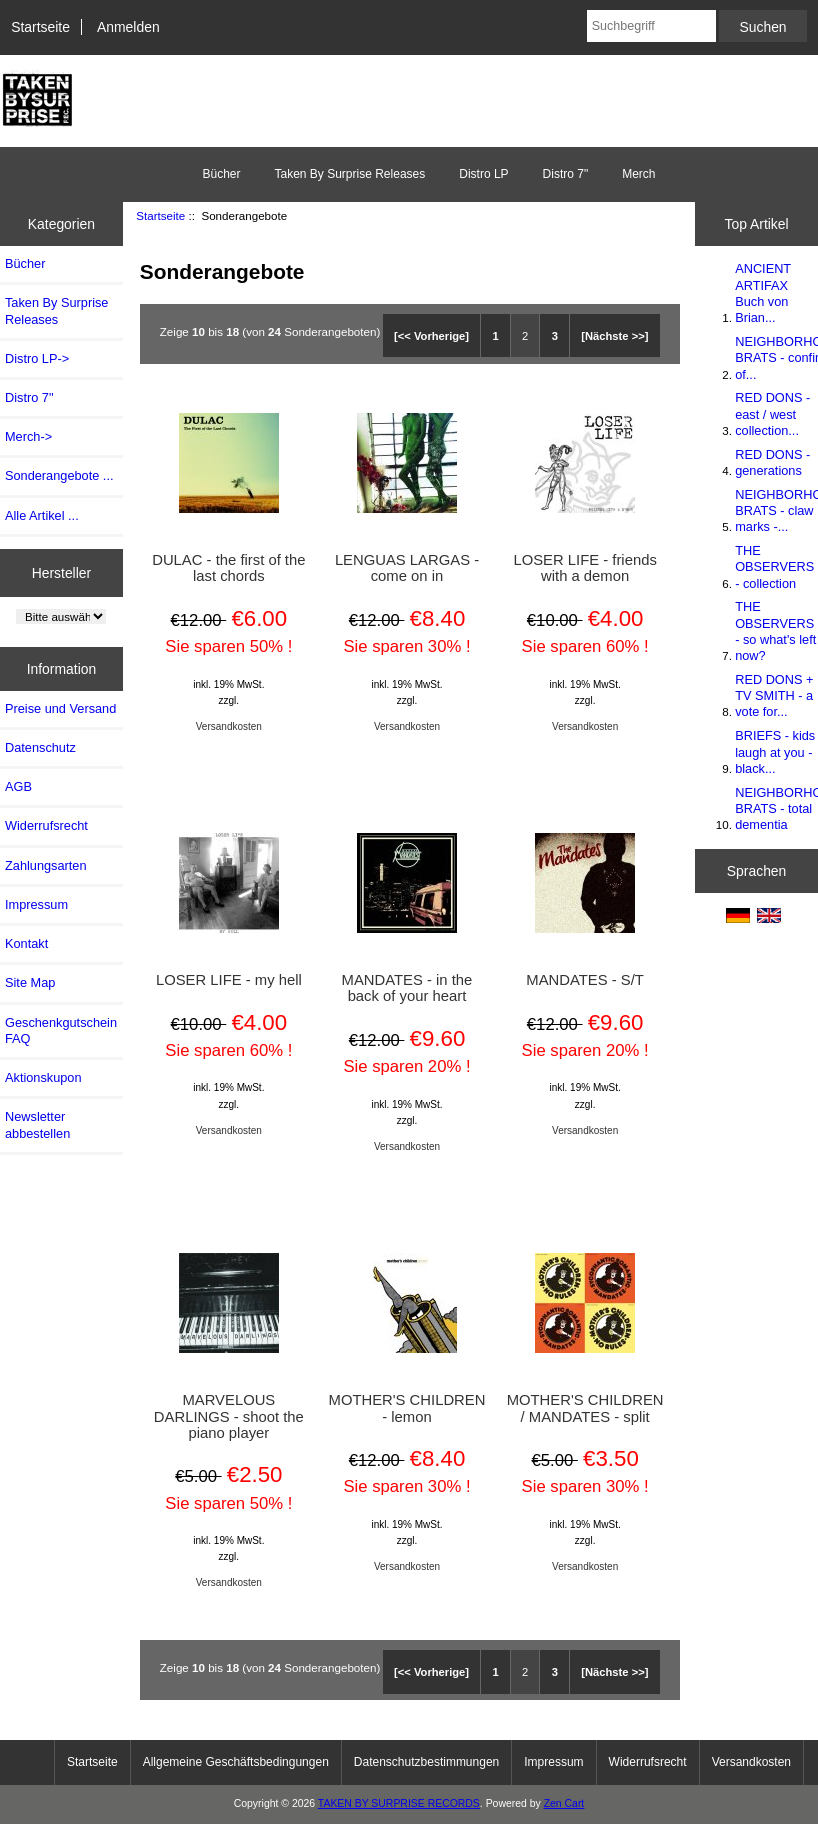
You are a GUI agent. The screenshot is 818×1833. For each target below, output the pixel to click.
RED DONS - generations (772, 462)
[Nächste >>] (614, 336)
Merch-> (28, 436)
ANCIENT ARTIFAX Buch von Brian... (763, 293)
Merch (638, 174)
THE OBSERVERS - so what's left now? (775, 631)
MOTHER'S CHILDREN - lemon (407, 1408)
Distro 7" (566, 174)
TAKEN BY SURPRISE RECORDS (399, 1803)
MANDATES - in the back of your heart (407, 988)
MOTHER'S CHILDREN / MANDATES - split (585, 1408)
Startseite (40, 27)
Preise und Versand (60, 708)
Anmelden (128, 27)
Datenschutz (40, 747)
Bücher (221, 174)
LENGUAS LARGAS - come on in (407, 568)
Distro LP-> (37, 358)
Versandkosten (229, 726)
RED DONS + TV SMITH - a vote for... (774, 695)
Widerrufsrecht (46, 825)
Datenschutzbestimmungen (426, 1762)
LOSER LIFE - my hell (229, 980)
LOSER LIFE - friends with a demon (584, 568)
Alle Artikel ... (42, 515)
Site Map (30, 982)
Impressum (36, 904)
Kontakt (26, 943)
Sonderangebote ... (59, 475)
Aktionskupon (43, 1077)
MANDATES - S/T (585, 980)
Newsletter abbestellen (37, 1124)
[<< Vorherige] (431, 336)
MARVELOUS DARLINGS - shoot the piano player (229, 1416)
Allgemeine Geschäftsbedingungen (236, 1762)
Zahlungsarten (46, 865)
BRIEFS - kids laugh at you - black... (775, 751)
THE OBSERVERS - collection (774, 566)
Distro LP (483, 174)
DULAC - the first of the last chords (228, 568)
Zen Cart (564, 1803)
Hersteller (62, 572)
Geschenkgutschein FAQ (61, 1030)
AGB (18, 786)
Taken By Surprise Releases (349, 174)
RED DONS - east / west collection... (772, 413)
